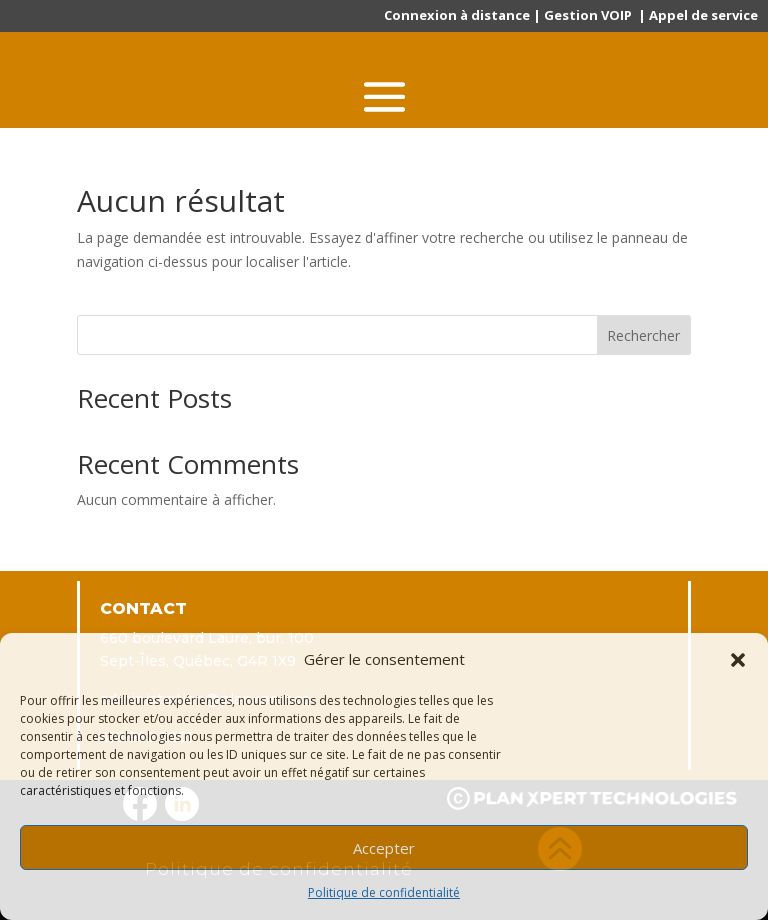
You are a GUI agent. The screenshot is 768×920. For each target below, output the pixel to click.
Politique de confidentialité (384, 892)
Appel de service (703, 15)
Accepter (384, 848)
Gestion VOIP (588, 15)
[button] (738, 660)
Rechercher (643, 335)
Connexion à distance (457, 15)
